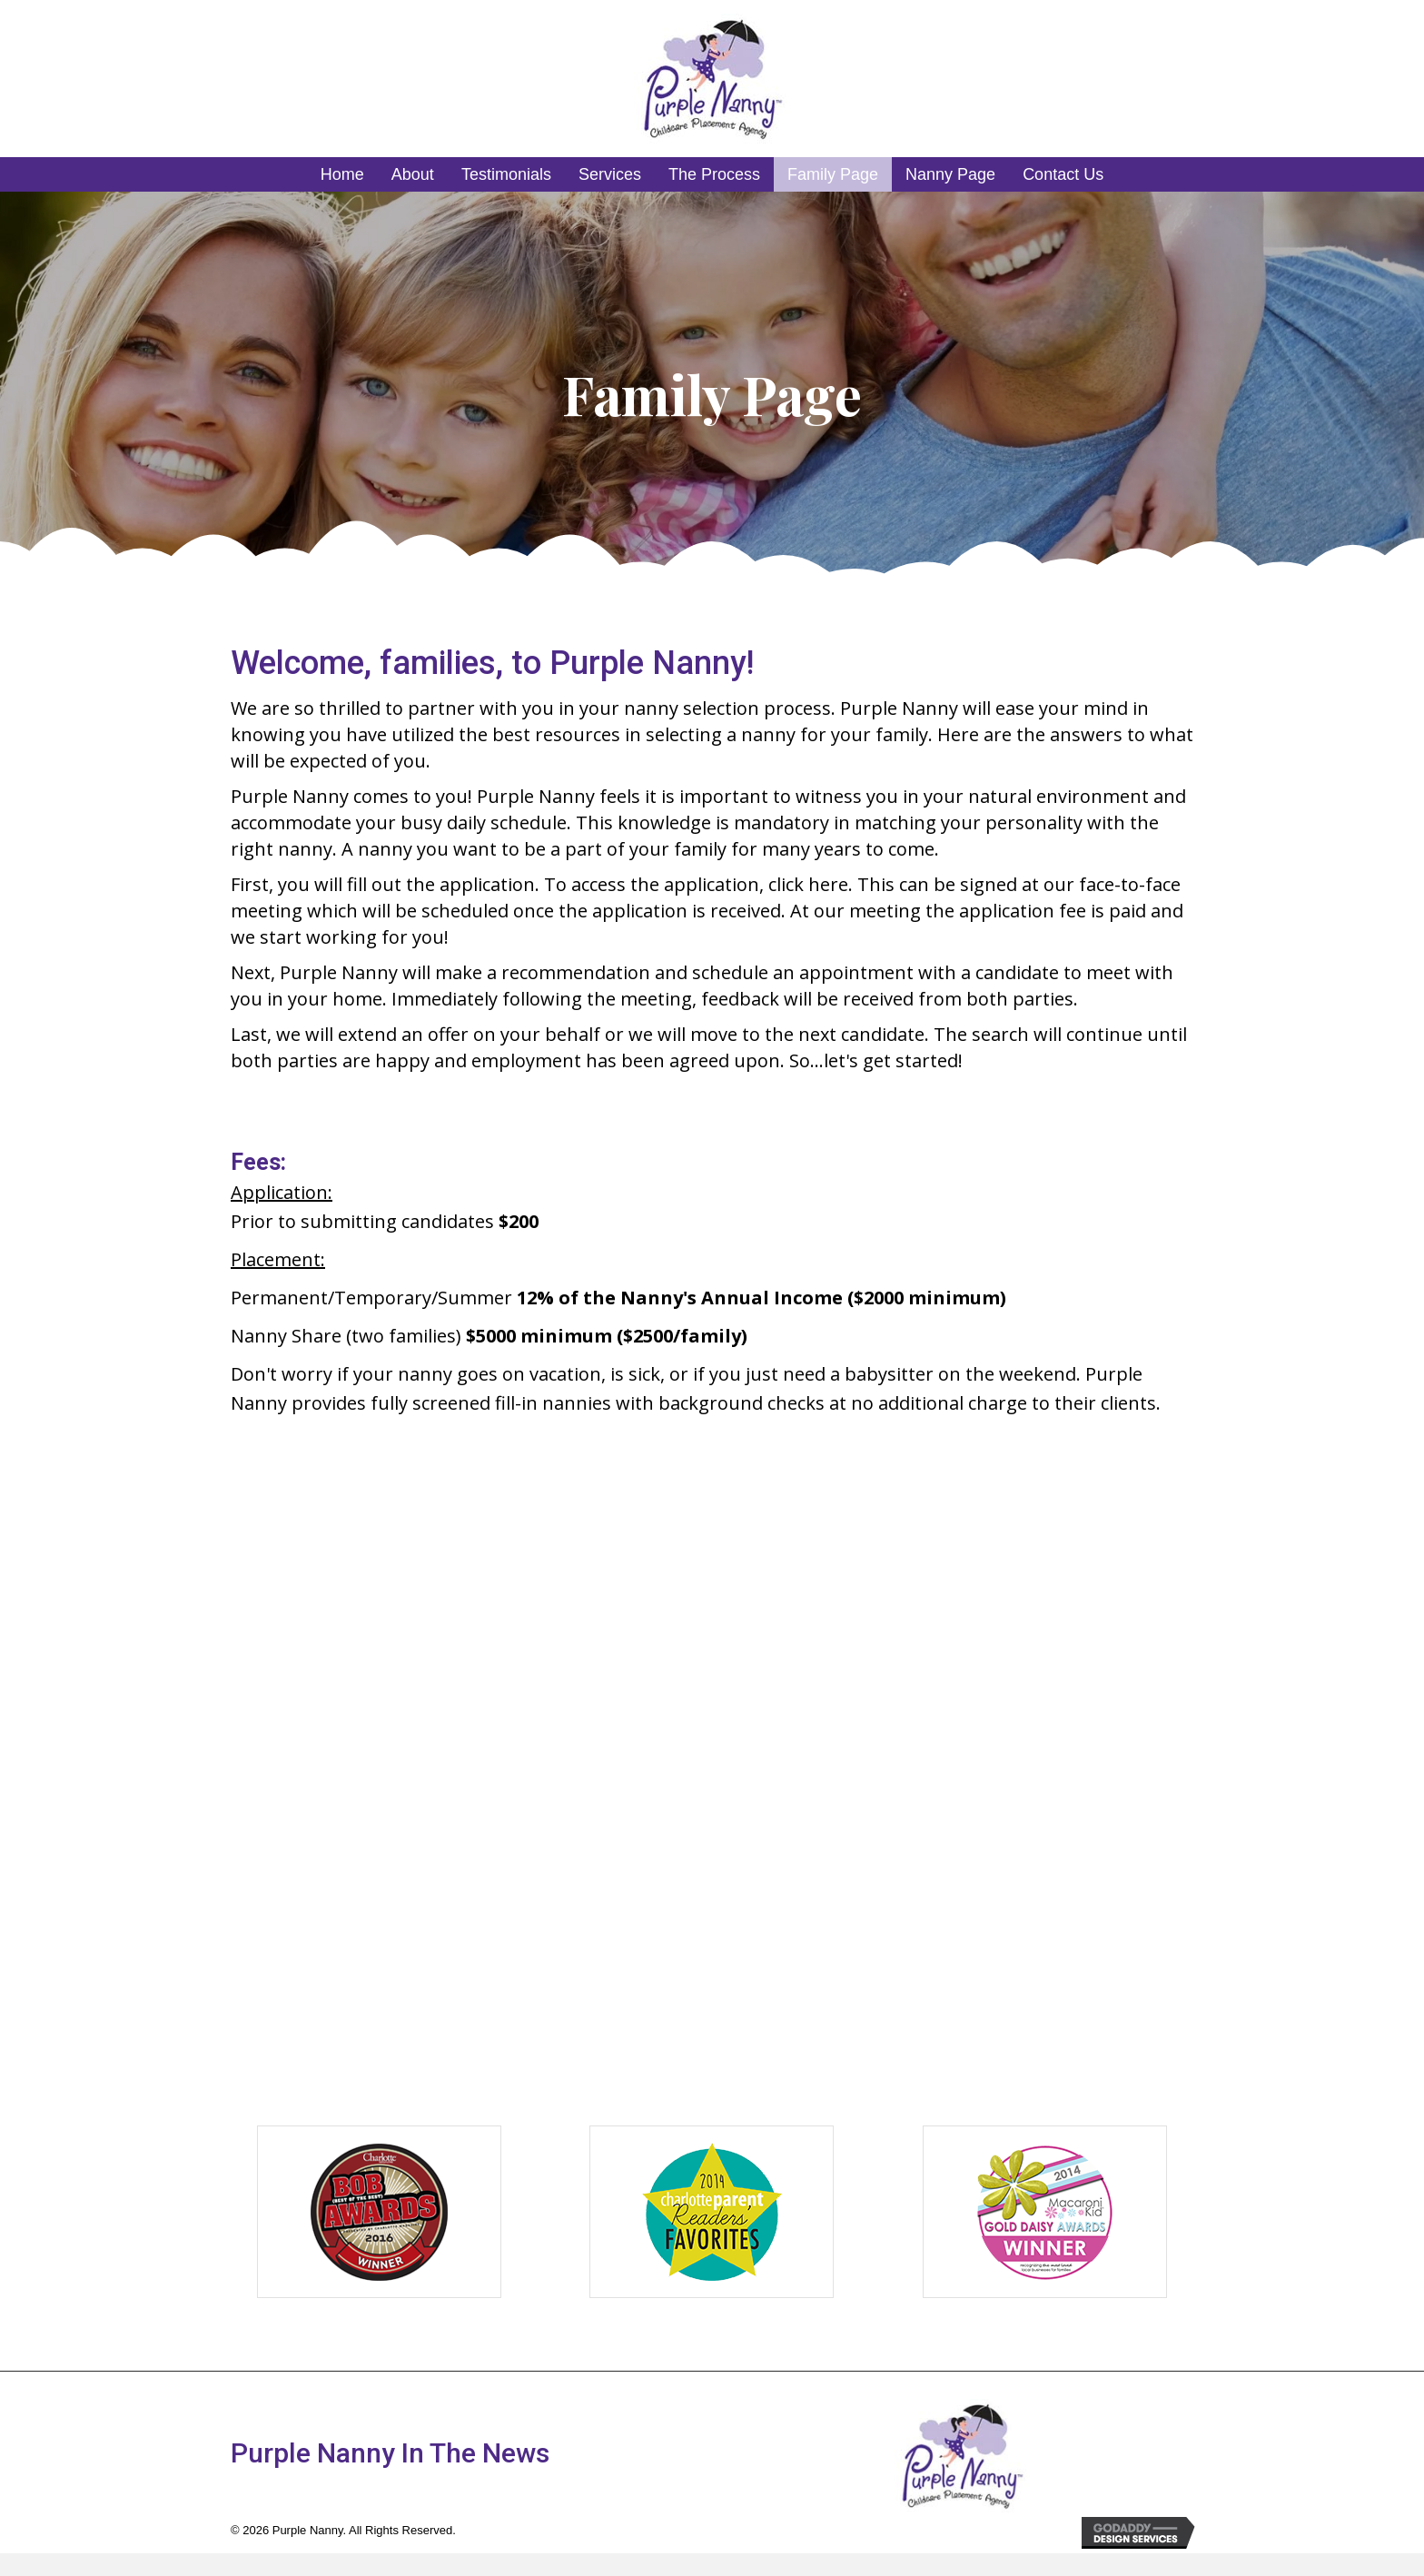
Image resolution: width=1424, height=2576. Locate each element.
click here (808, 884)
